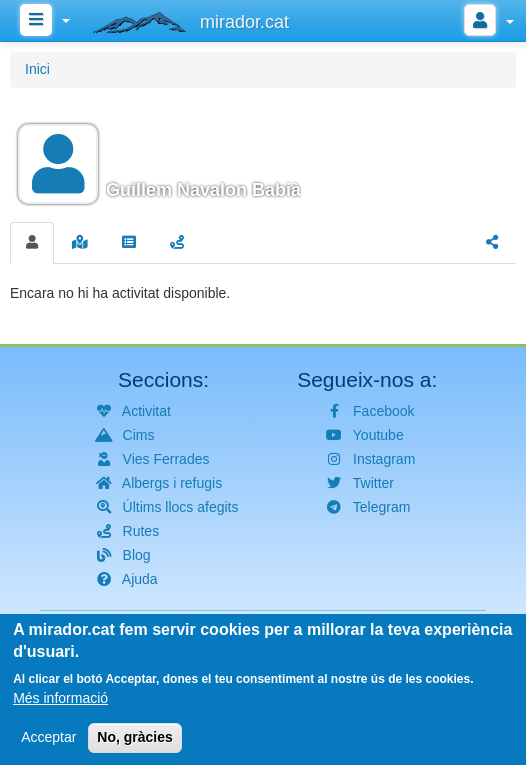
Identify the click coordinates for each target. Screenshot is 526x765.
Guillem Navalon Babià (203, 190)
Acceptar (48, 747)
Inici (37, 69)
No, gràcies (134, 747)
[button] (263, 152)
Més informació (60, 708)
